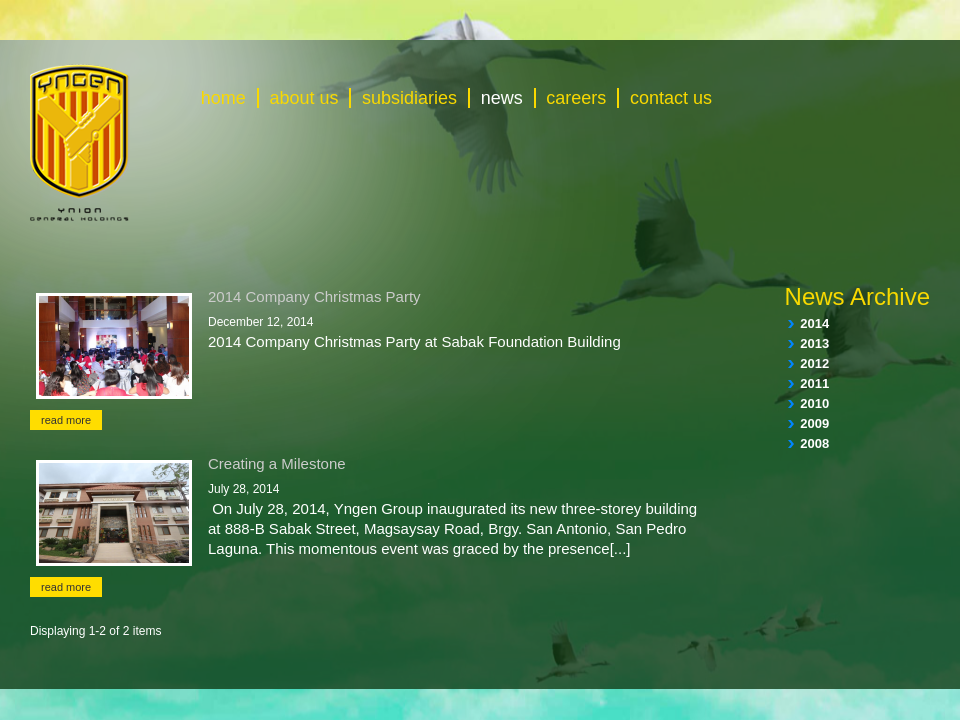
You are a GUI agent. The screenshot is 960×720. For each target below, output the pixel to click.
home (223, 98)
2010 (814, 403)
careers (576, 98)
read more (66, 420)
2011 (814, 383)
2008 (814, 443)
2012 (814, 363)
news (502, 98)
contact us (671, 98)
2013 (814, 343)
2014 (814, 323)
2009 (814, 423)
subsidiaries (409, 98)
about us (303, 98)
